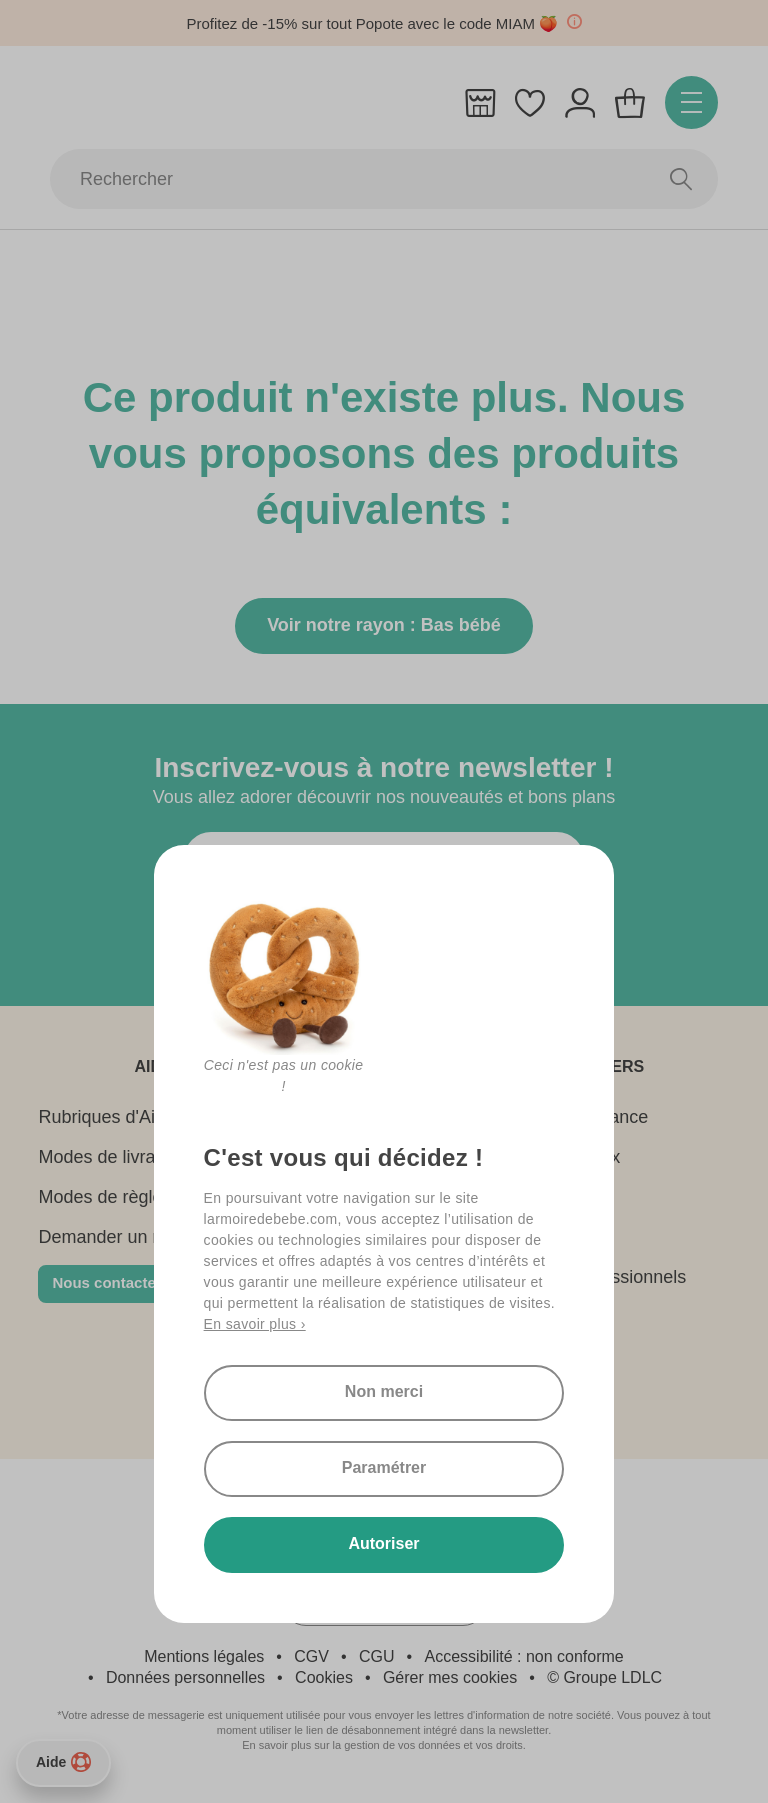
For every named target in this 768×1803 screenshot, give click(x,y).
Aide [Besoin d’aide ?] (63, 1762)
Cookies (324, 1677)
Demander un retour (118, 1237)
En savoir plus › (255, 1324)
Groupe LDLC (612, 1677)
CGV (311, 1656)
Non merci (384, 1391)
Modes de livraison (113, 1157)
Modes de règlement (120, 1197)
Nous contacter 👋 (118, 1282)
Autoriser (383, 1543)
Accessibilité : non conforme (524, 1656)
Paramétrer (384, 1467)
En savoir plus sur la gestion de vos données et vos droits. (384, 1745)
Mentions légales (204, 1656)
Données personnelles (185, 1677)
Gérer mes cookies (450, 1677)
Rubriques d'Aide (106, 1117)
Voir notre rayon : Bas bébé (384, 625)
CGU (377, 1656)
